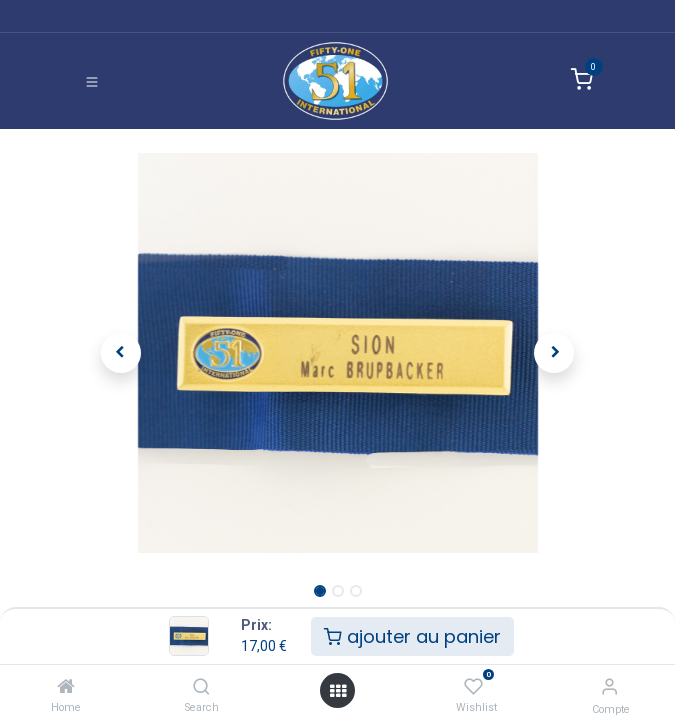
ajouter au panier (412, 636)
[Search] (201, 686)
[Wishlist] (473, 686)
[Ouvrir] (338, 690)
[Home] (66, 686)
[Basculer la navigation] (92, 81)
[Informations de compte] (609, 686)
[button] (121, 353)
